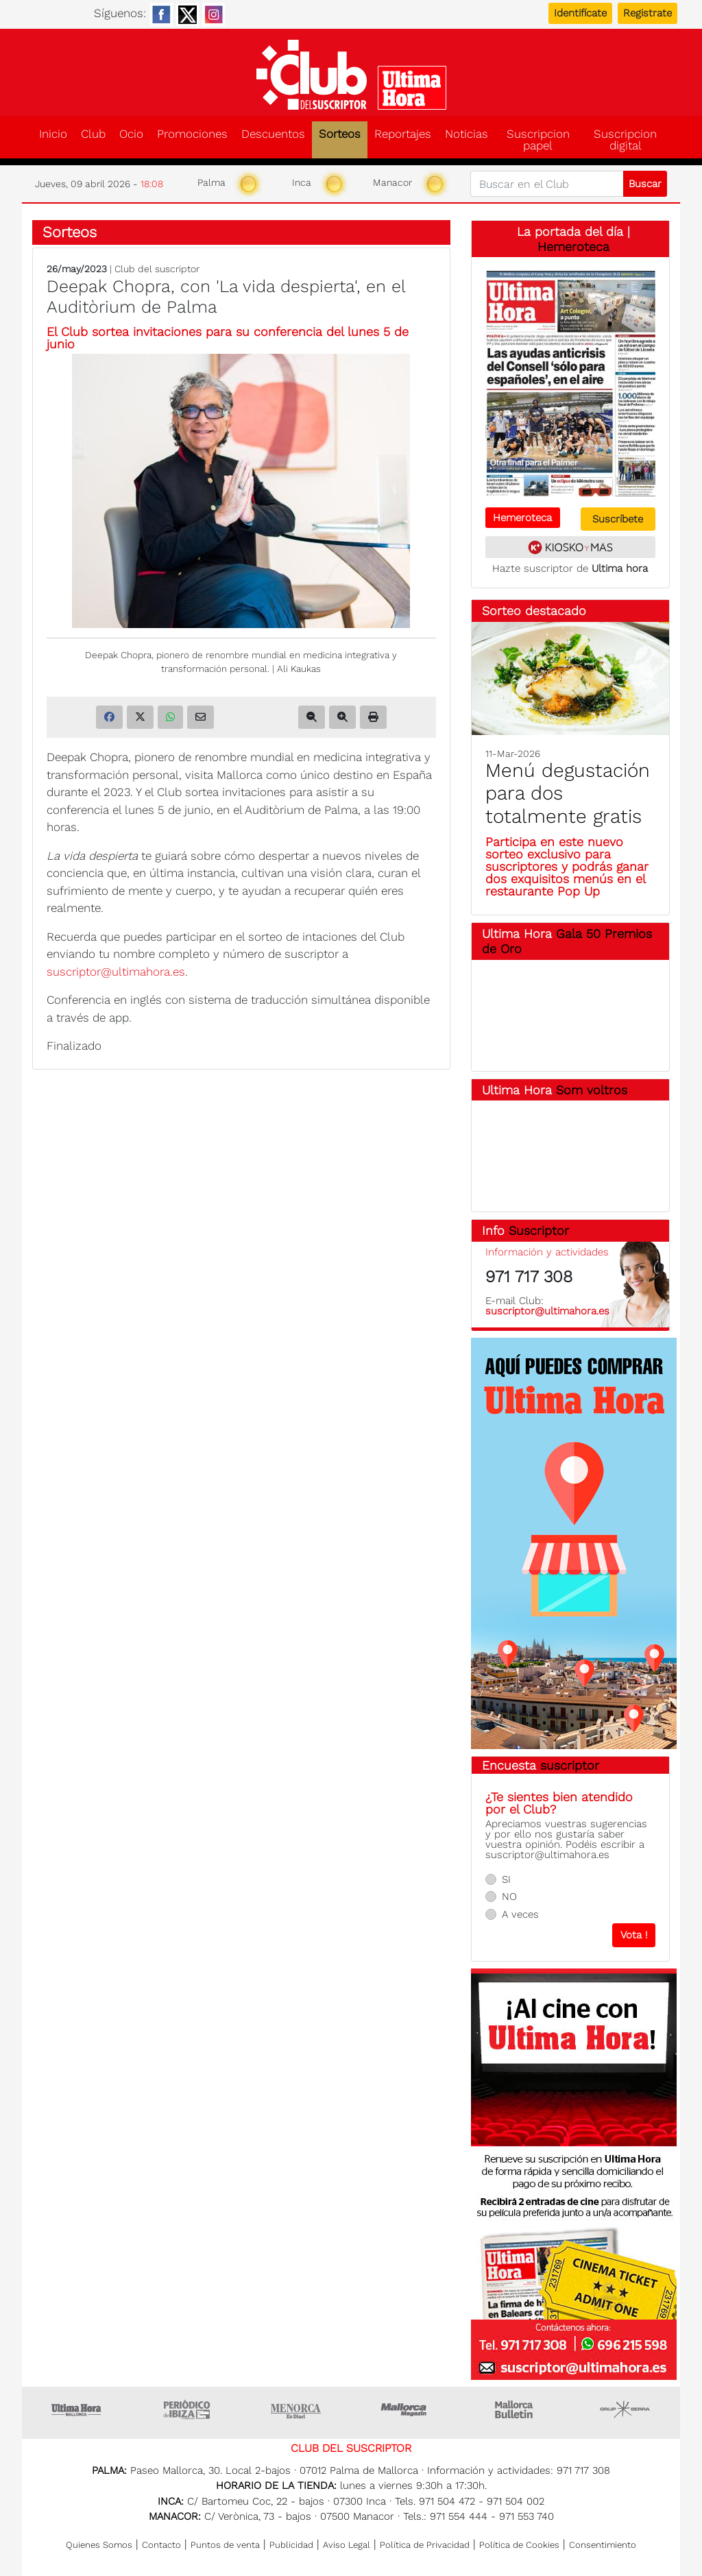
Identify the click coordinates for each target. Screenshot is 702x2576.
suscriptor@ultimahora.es (116, 971)
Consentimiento (602, 2545)
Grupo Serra (625, 2409)
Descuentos (273, 134)
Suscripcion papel (538, 140)
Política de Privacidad (425, 2545)
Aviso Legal (346, 2545)
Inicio (53, 134)
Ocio (131, 134)
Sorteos (340, 134)
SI (506, 1879)
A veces (520, 1914)
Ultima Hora (76, 2409)
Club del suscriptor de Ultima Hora (351, 75)
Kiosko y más (570, 547)
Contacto (161, 2545)
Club (93, 134)
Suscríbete (617, 519)
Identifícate (580, 13)
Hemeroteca (573, 246)
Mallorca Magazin (405, 2409)
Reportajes (402, 134)
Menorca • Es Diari (296, 2409)
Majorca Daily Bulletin (515, 2409)
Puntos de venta (225, 2545)
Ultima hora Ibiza (186, 2409)
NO (509, 1896)
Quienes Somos (99, 2545)
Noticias (466, 134)
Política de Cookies (519, 2545)
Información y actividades (547, 1252)
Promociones (192, 134)
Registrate (647, 13)
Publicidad (291, 2545)
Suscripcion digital (625, 140)
